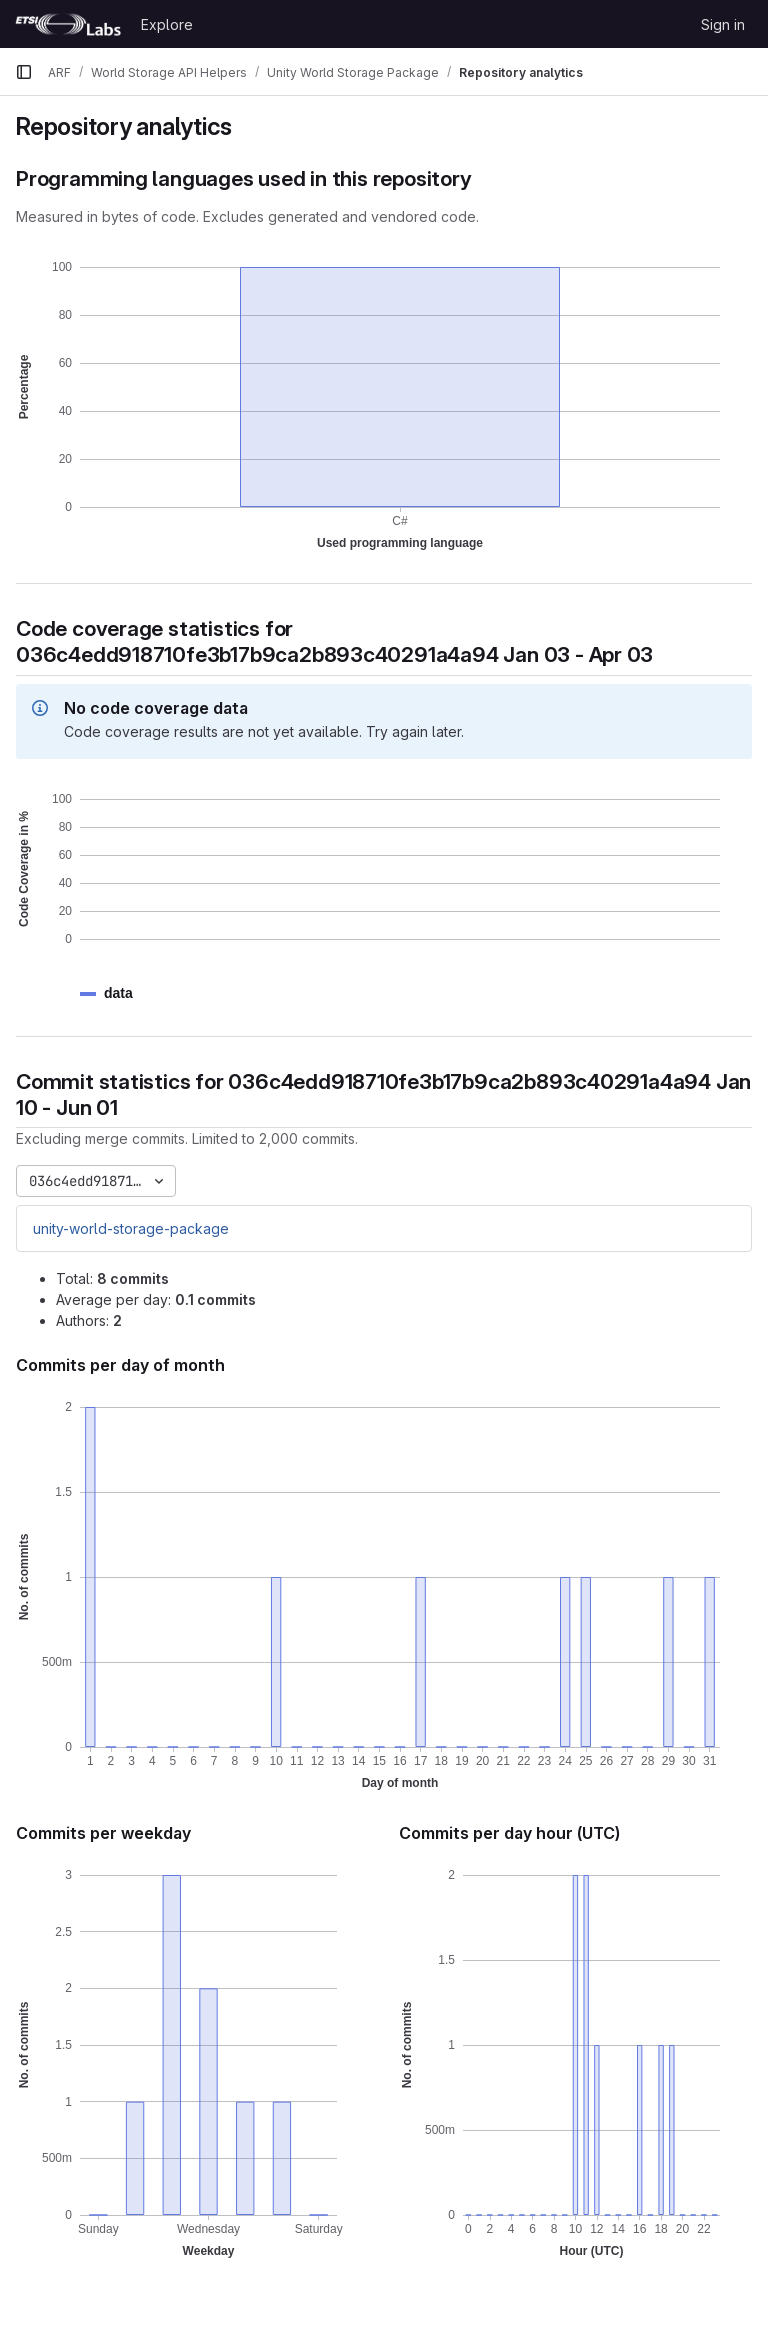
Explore (167, 24)
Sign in (723, 24)
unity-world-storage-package (131, 1228)
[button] (118, 993)
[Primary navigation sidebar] (24, 72)
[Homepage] (68, 24)
